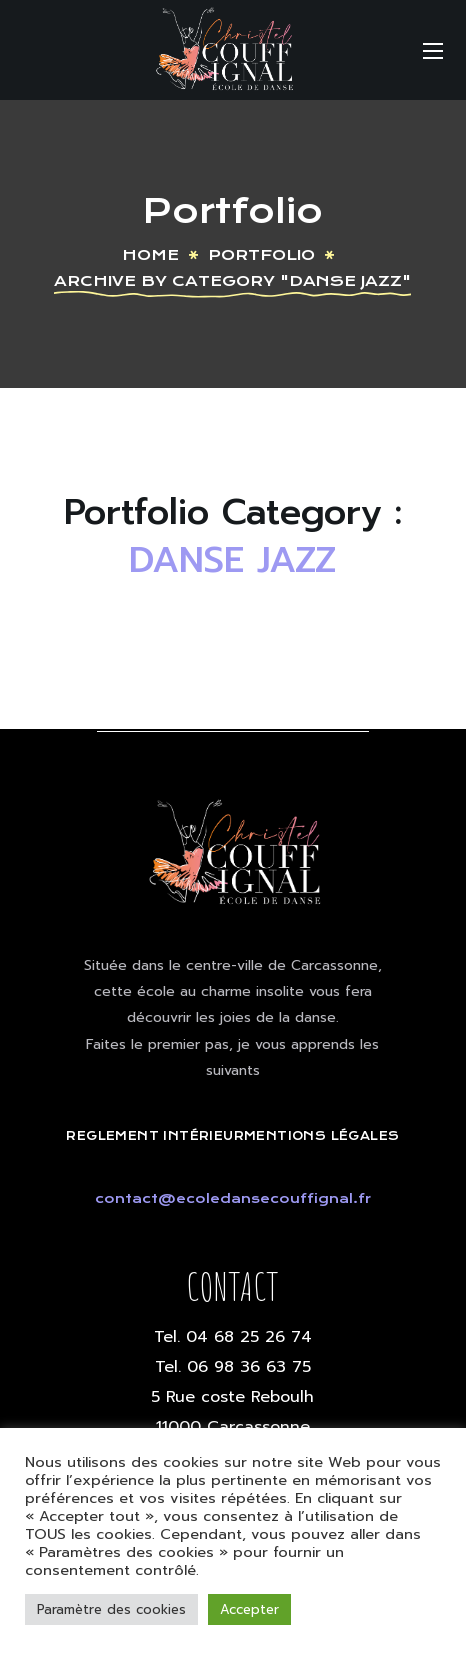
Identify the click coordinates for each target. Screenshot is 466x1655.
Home (150, 255)
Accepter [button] (249, 1609)
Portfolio (261, 255)
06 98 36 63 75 (249, 1367)
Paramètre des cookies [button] (111, 1609)
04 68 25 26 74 (249, 1337)
